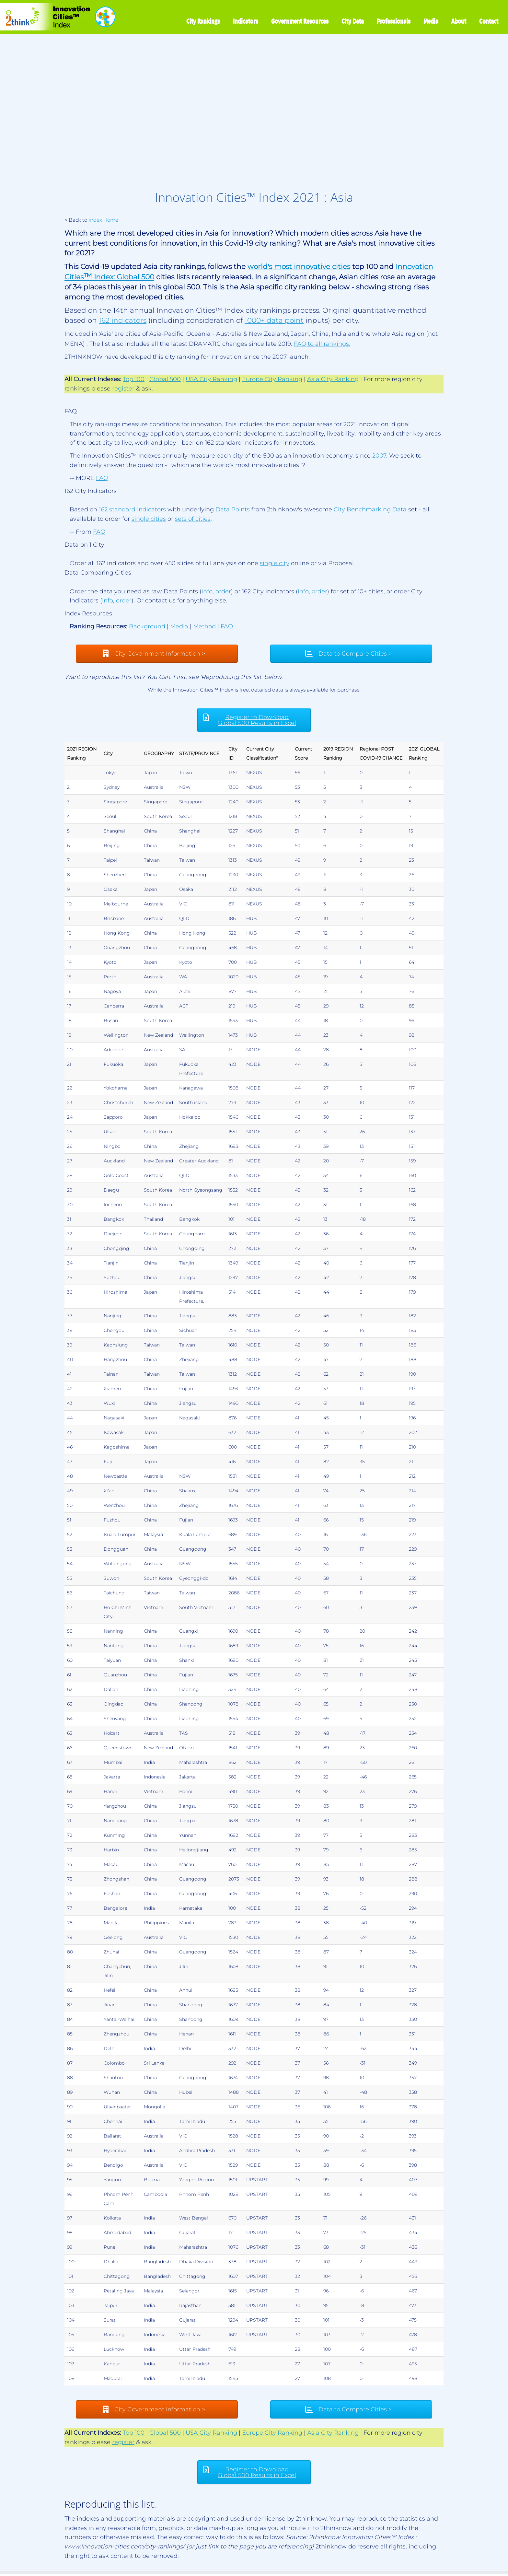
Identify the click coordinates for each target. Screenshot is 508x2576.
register (123, 388)
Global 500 (165, 379)
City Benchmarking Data (370, 509)
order (223, 591)
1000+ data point (274, 320)
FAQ (70, 411)
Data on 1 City (84, 544)
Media (430, 21)
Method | (207, 626)
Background (147, 626)
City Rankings (203, 21)
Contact (488, 21)
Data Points (232, 509)
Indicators (245, 21)
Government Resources (300, 21)
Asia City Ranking (333, 379)
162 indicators (122, 320)
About (458, 21)
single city (274, 563)
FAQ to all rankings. (322, 343)
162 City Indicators (90, 491)
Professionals (393, 21)
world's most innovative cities (299, 266)
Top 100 (133, 379)
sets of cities (193, 518)
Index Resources (88, 613)
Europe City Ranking (272, 379)
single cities (149, 518)
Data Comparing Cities (97, 572)
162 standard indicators (132, 509)
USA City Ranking (211, 379)
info (207, 591)
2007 (379, 455)
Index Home (103, 220)
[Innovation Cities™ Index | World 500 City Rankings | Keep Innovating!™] (58, 16)
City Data (352, 21)
